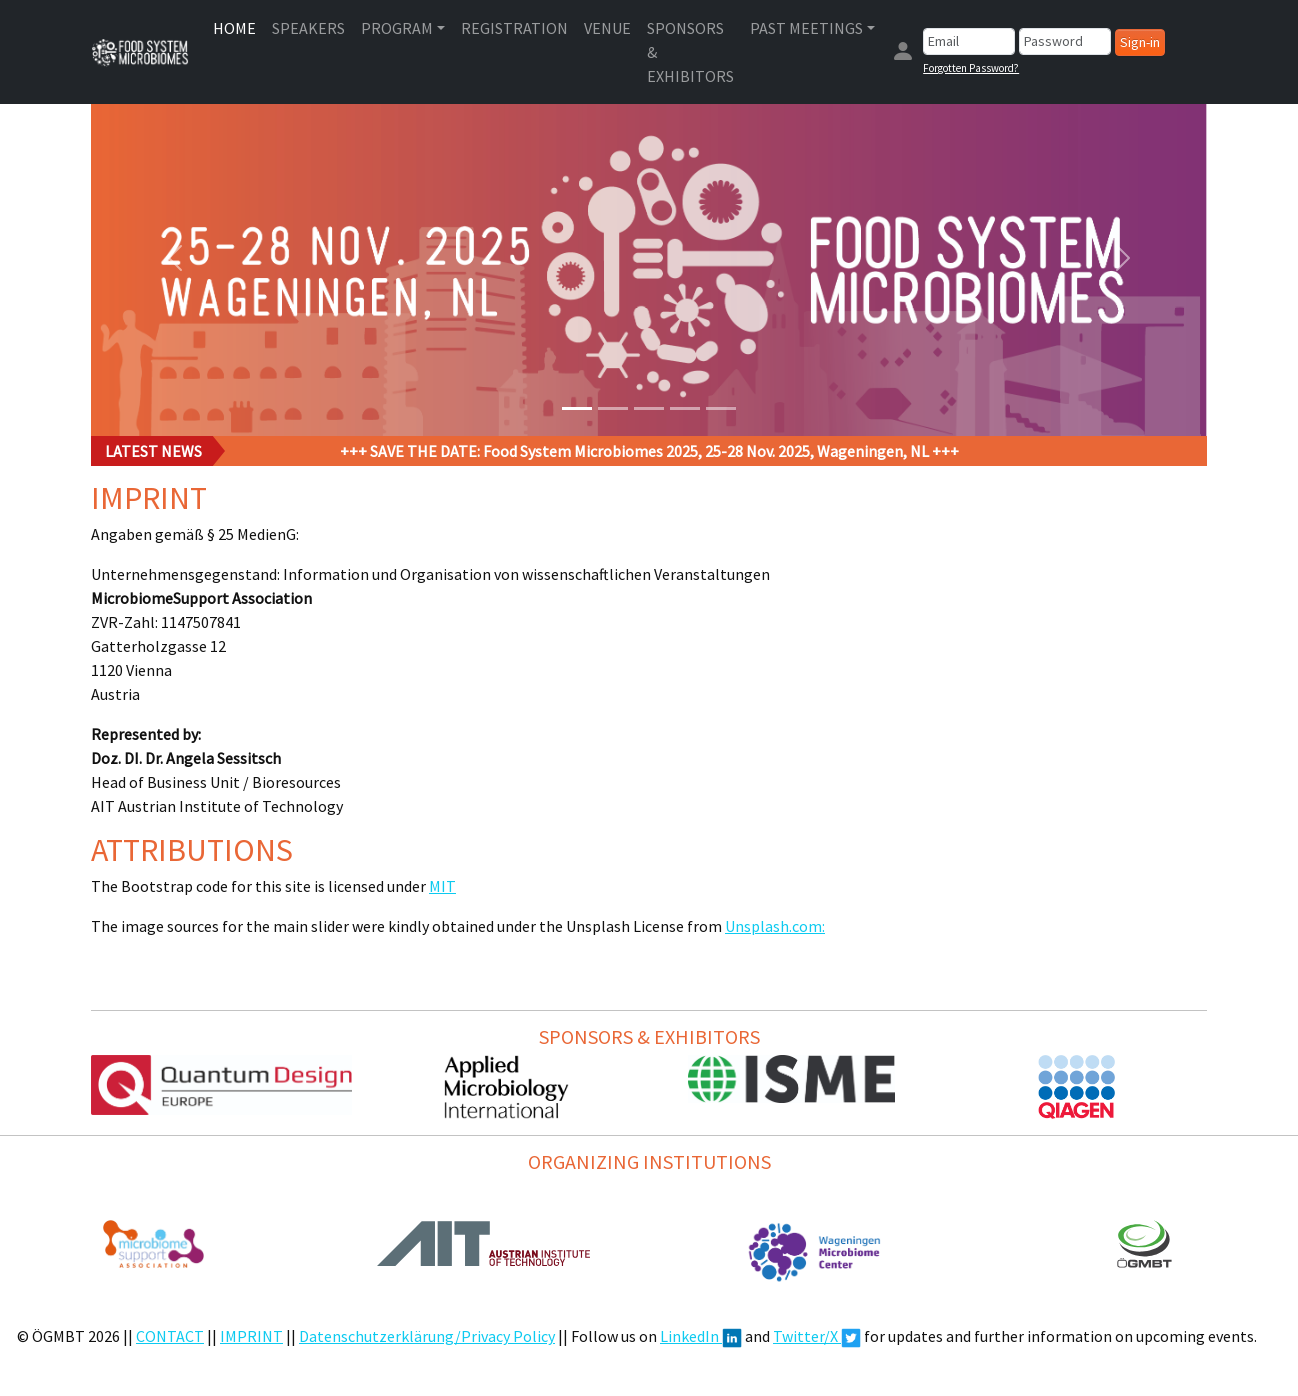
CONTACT (170, 1336)
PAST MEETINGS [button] (806, 28)
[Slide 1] (577, 408)
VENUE (607, 28)
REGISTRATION (514, 28)
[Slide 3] (649, 408)
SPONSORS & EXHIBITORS (690, 52)
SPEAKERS (308, 28)
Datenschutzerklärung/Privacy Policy (427, 1336)
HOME (234, 28)
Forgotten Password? (971, 68)
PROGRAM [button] (397, 28)
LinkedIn (701, 1336)
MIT (442, 886)
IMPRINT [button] (251, 1336)
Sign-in (1140, 42)
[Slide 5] (721, 408)
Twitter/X (817, 1336)
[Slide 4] (685, 408)
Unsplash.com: (775, 926)
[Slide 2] (613, 408)
